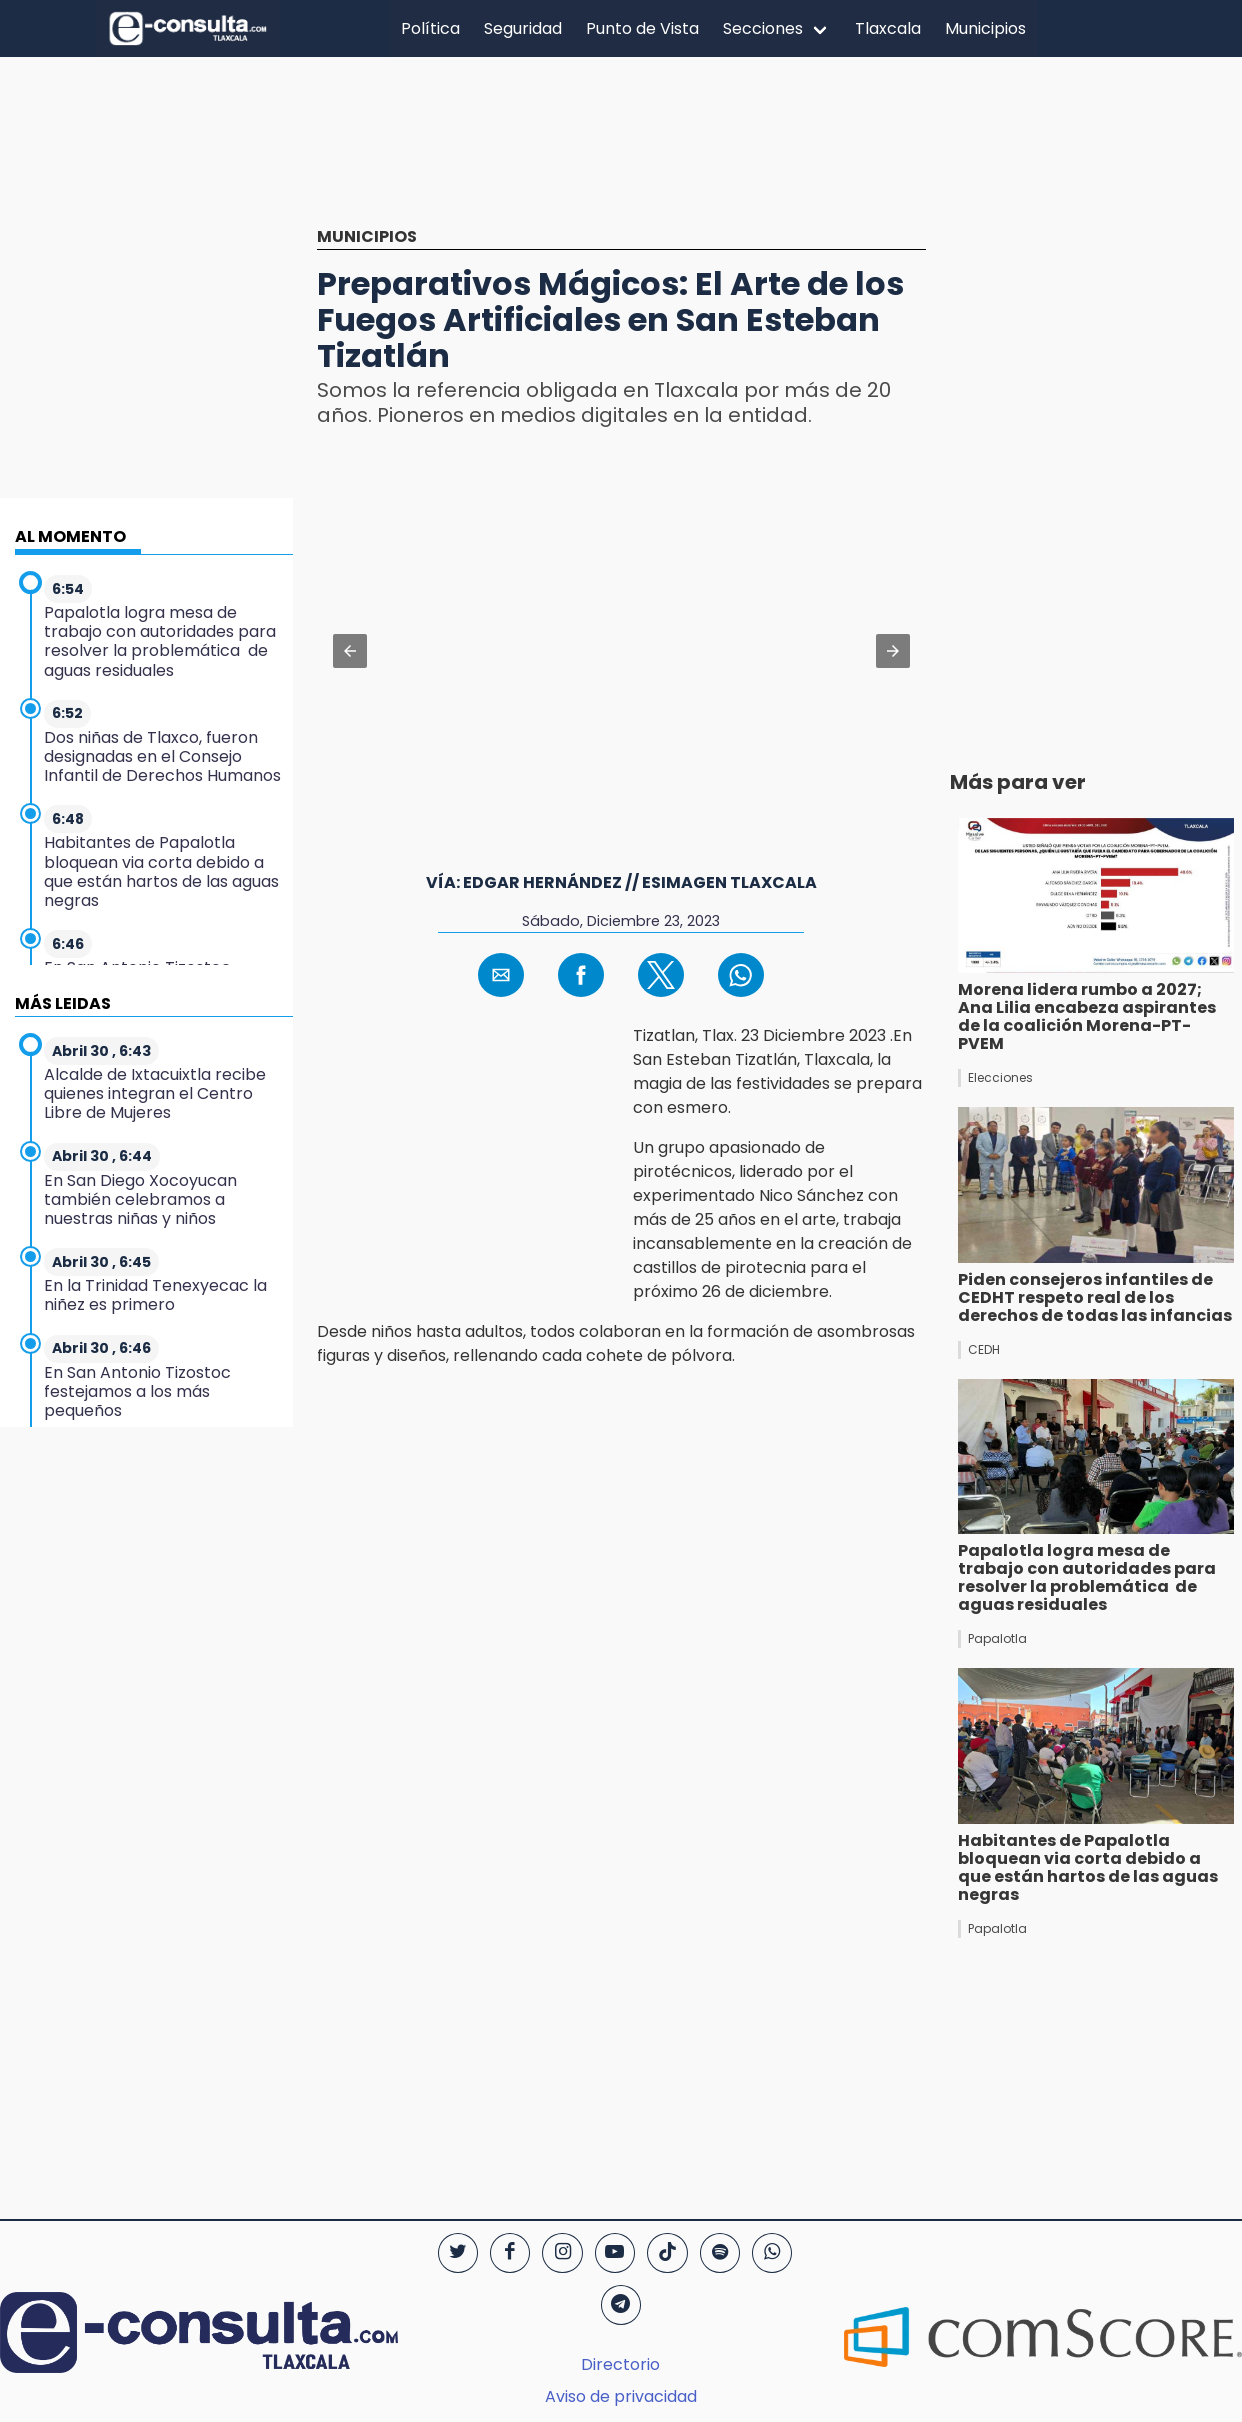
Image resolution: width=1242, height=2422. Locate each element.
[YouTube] (615, 2253)
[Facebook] (510, 2253)
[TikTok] (667, 2253)
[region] (621, 157)
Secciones (763, 28)
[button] (350, 651)
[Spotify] (720, 2253)
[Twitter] (458, 2253)
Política (430, 28)
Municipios (985, 28)
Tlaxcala (888, 28)
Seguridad (523, 28)
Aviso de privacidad (621, 2396)
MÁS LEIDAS (63, 1003)
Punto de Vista (642, 28)
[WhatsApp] (772, 2253)
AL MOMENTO (70, 536)
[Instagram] (562, 2253)
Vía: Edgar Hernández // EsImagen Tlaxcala (621, 882)
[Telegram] (621, 2305)
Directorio (620, 2364)
